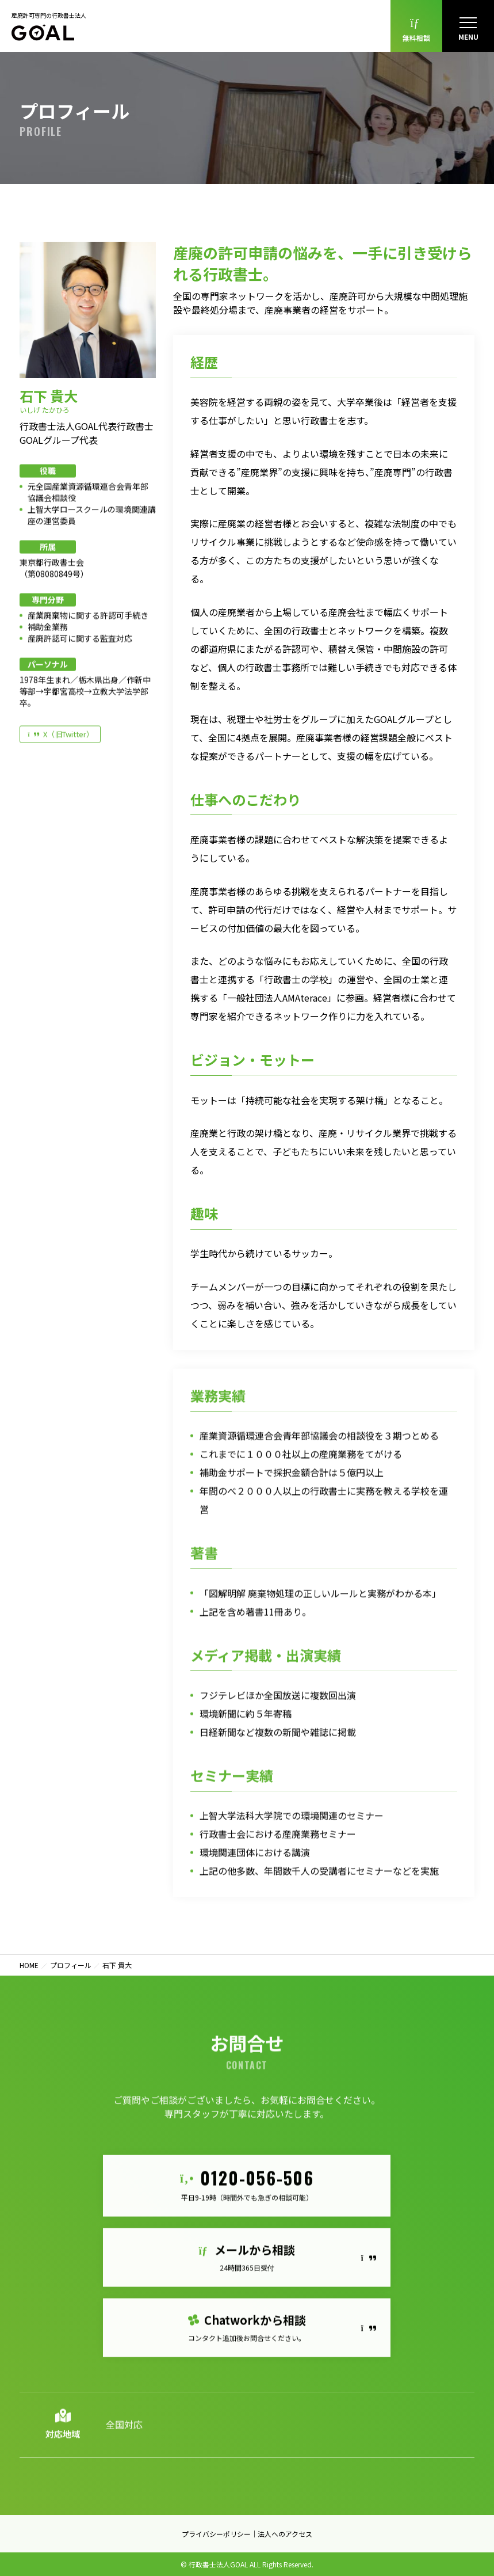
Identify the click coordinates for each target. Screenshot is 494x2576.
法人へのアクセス (285, 2534)
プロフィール (70, 1965)
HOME (29, 1965)
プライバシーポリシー (216, 2534)
